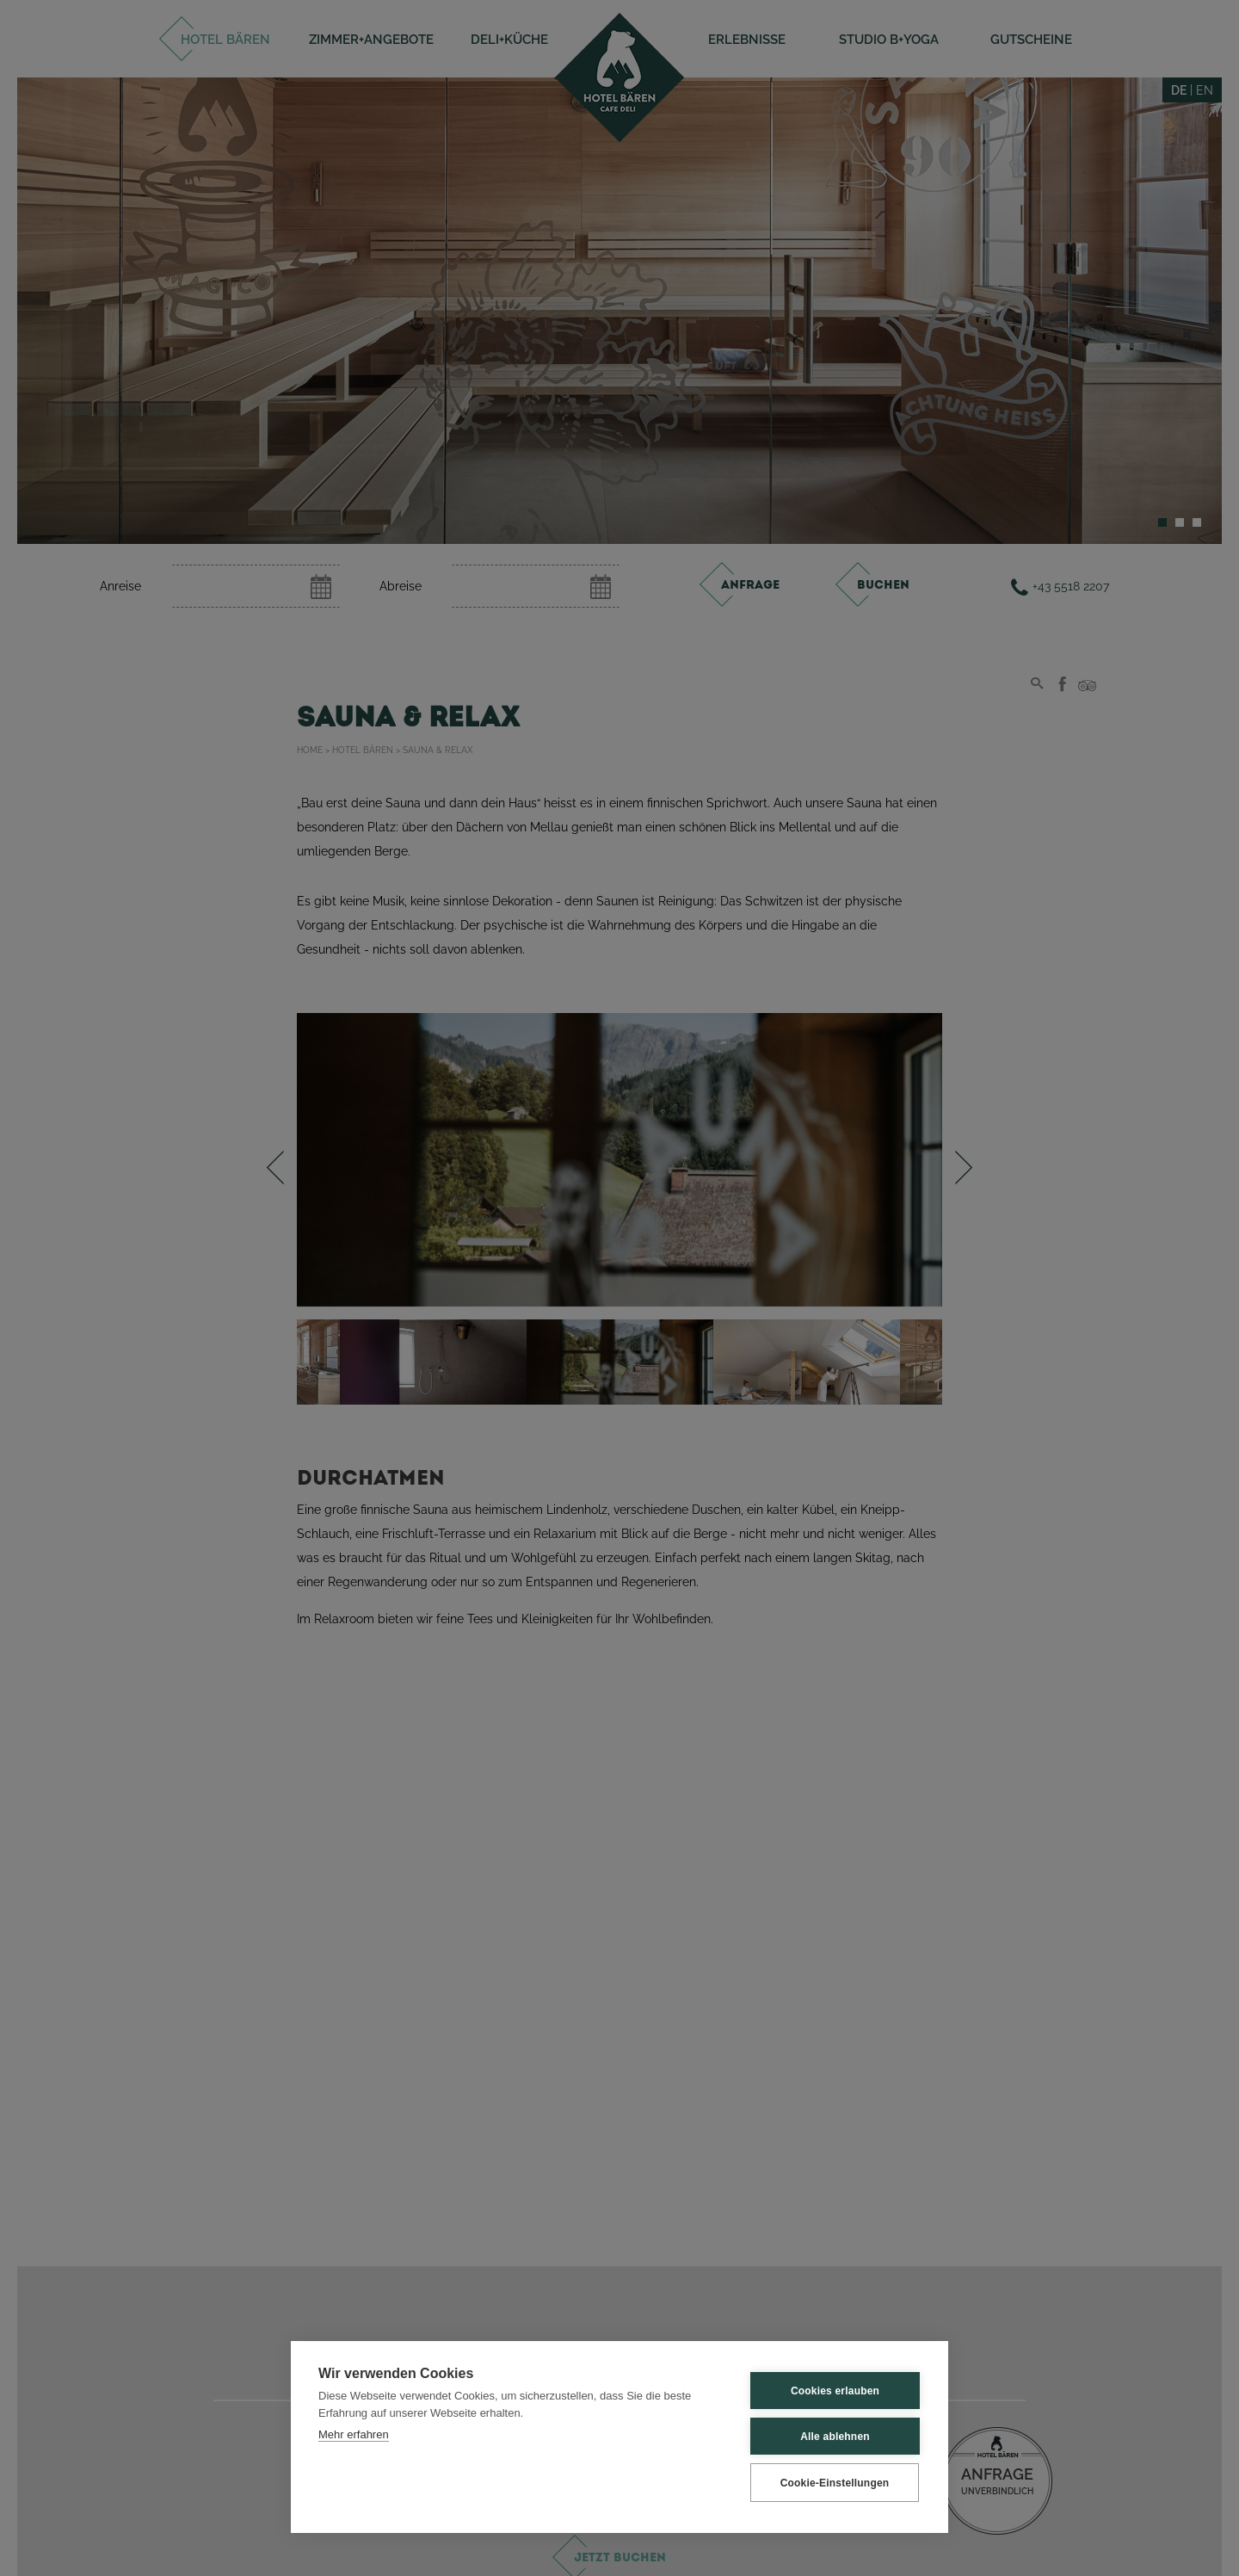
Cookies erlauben (835, 2391)
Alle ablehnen (835, 2437)
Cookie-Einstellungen (835, 2483)
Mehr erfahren (353, 2434)
